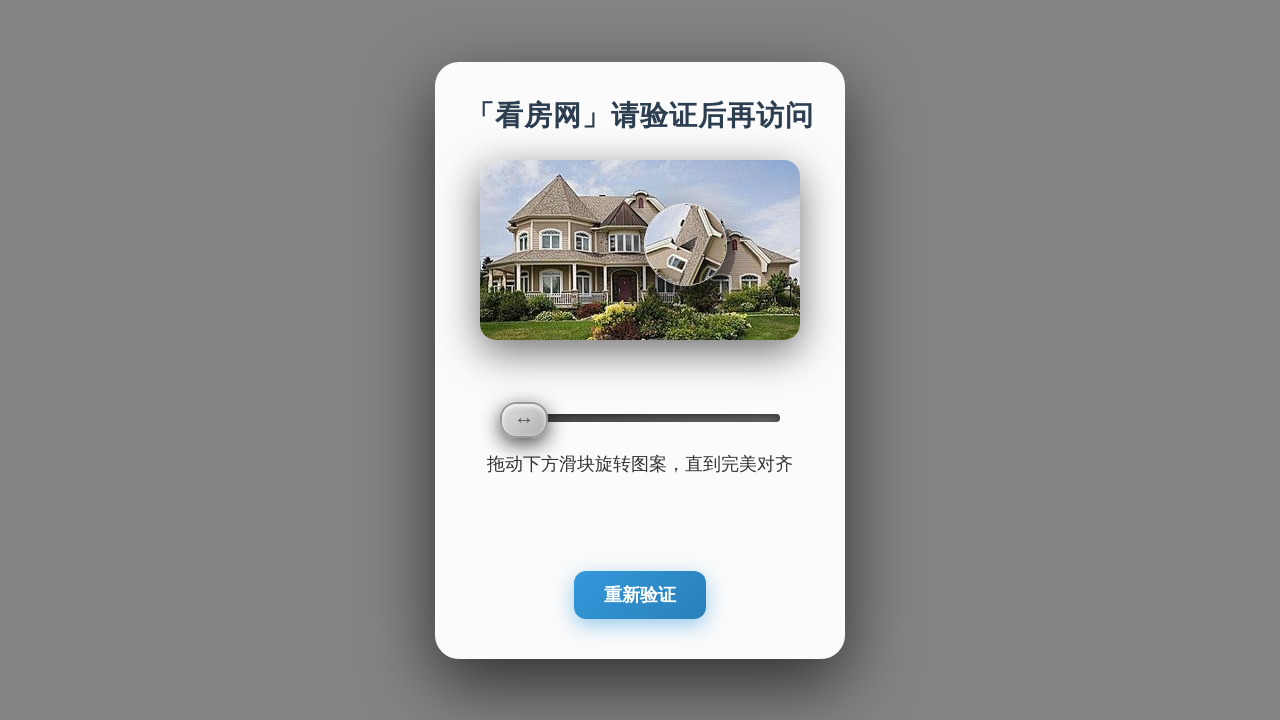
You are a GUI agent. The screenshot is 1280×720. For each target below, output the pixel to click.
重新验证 (640, 595)
